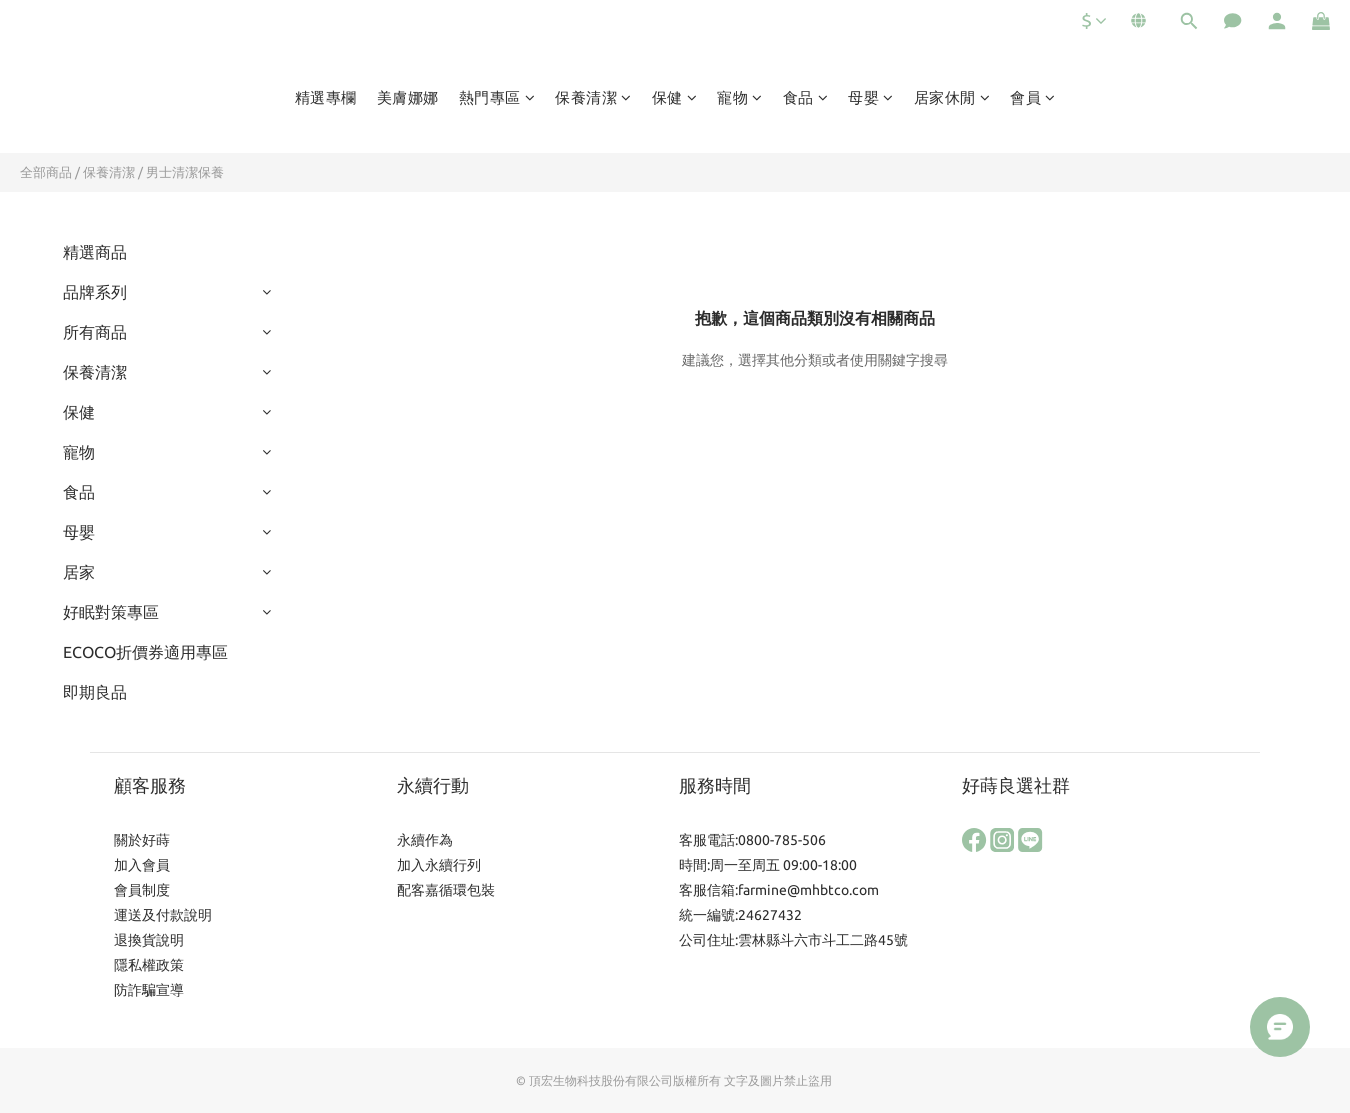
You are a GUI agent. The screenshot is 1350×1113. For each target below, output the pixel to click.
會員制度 (142, 890)
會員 (1033, 97)
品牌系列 (95, 292)
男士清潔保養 (185, 172)
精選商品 (95, 252)
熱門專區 (497, 97)
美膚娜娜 (408, 97)
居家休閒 (952, 97)
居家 (79, 572)
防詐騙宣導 (149, 990)
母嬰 (871, 97)
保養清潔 (593, 97)
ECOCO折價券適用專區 (145, 652)
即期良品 (95, 692)
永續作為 (425, 840)
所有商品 (95, 332)
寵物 (740, 97)
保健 (675, 97)
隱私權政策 (149, 965)
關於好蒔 (142, 840)
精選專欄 (326, 97)
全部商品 (46, 172)
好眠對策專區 (111, 612)
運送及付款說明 (163, 915)
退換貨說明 (149, 940)
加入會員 (142, 865)
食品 (806, 97)
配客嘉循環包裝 (446, 890)
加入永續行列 (439, 865)
